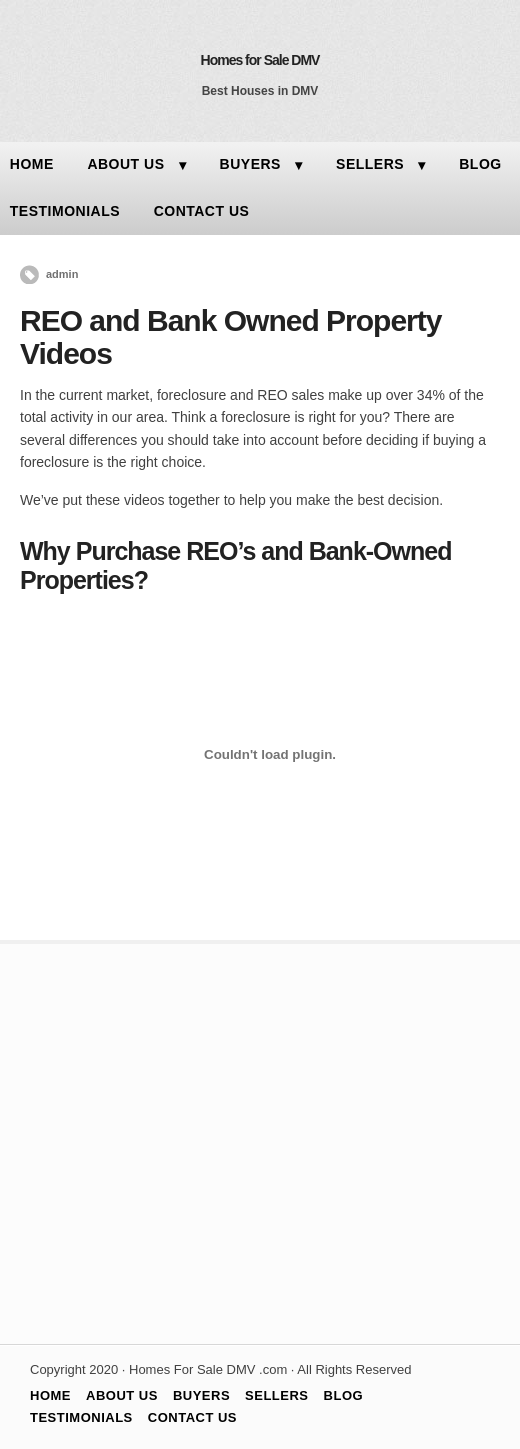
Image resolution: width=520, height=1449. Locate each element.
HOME (50, 1395)
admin (62, 274)
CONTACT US (202, 211)
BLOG (480, 164)
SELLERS (370, 164)
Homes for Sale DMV (260, 60)
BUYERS (250, 164)
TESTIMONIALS (81, 1417)
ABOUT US (125, 164)
